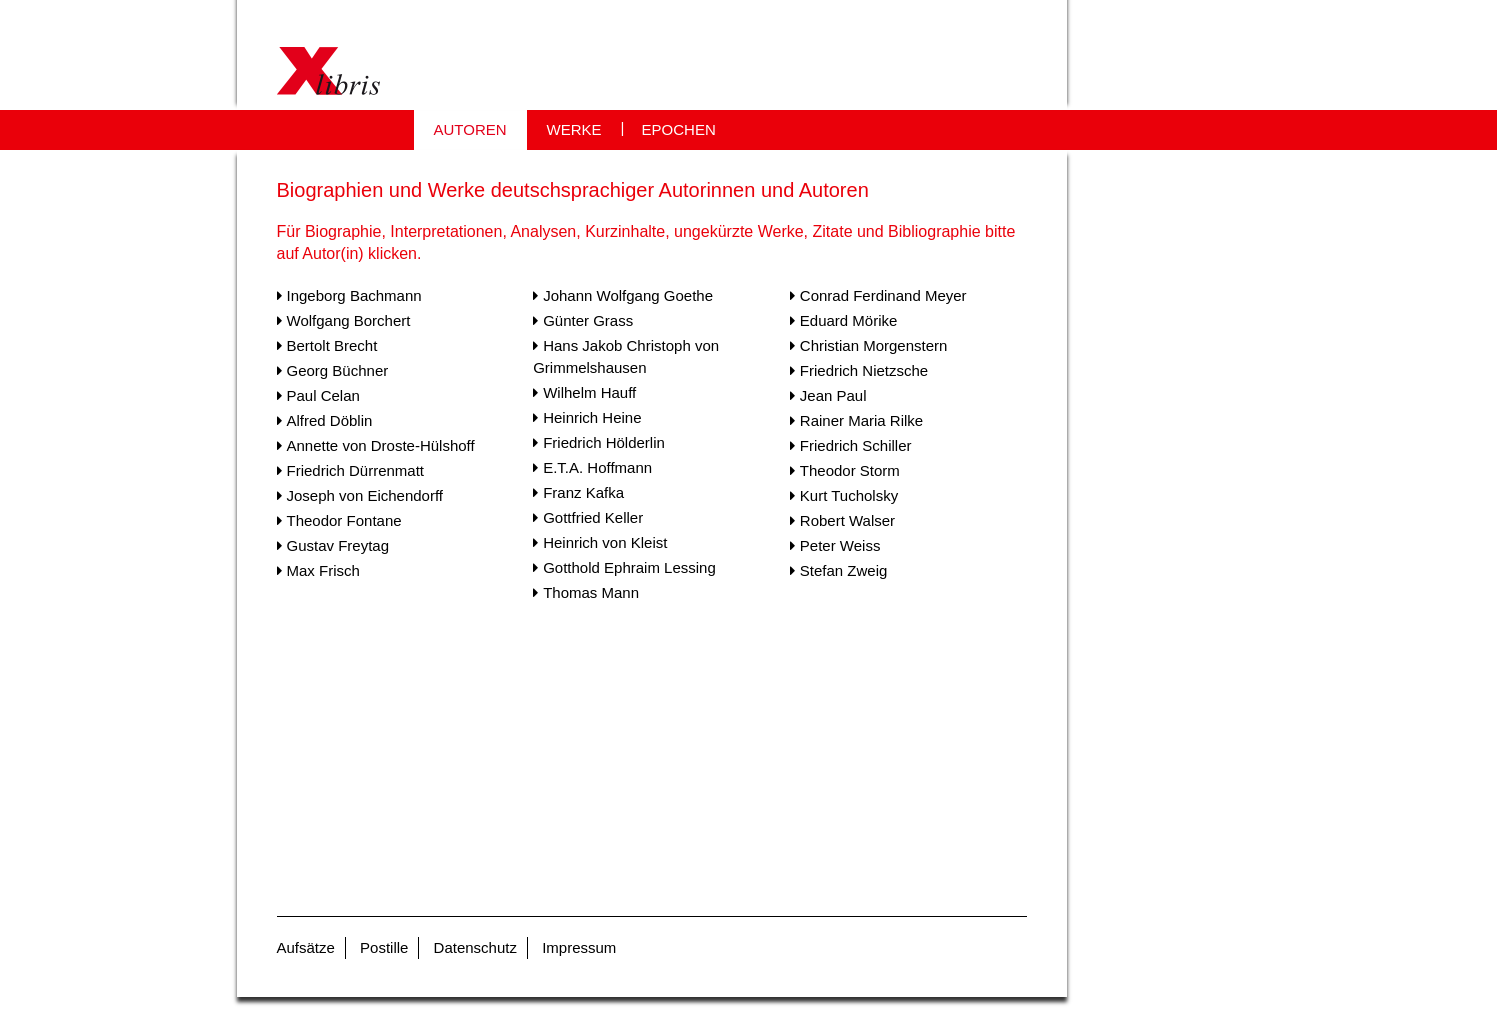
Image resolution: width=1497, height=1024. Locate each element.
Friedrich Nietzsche (864, 370)
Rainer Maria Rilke (861, 420)
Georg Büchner (338, 370)
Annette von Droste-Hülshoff (381, 445)
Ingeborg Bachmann (354, 295)
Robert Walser (847, 520)
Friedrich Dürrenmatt (356, 470)
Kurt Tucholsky (849, 495)
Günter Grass (588, 320)
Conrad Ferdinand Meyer (883, 295)
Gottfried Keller (593, 517)
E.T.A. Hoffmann (597, 467)
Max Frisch (323, 570)
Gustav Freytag (338, 545)
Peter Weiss (840, 545)
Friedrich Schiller (856, 445)
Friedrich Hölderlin (604, 442)
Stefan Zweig (844, 570)
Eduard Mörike (849, 320)
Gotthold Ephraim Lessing (629, 567)
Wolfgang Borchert (349, 320)
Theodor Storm (850, 470)
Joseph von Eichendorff (365, 495)
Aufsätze (306, 947)
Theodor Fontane (344, 520)
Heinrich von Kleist (605, 542)
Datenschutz (475, 947)
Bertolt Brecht (332, 345)
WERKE (574, 129)
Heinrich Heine (592, 417)
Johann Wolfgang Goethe (628, 295)
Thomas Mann (591, 592)
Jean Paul (833, 395)
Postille (384, 947)
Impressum (579, 947)
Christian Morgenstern (874, 345)
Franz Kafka (583, 492)
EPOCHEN (679, 129)
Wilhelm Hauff (589, 392)
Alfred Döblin (330, 420)
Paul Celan (323, 395)
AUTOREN (470, 129)
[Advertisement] (652, 764)
